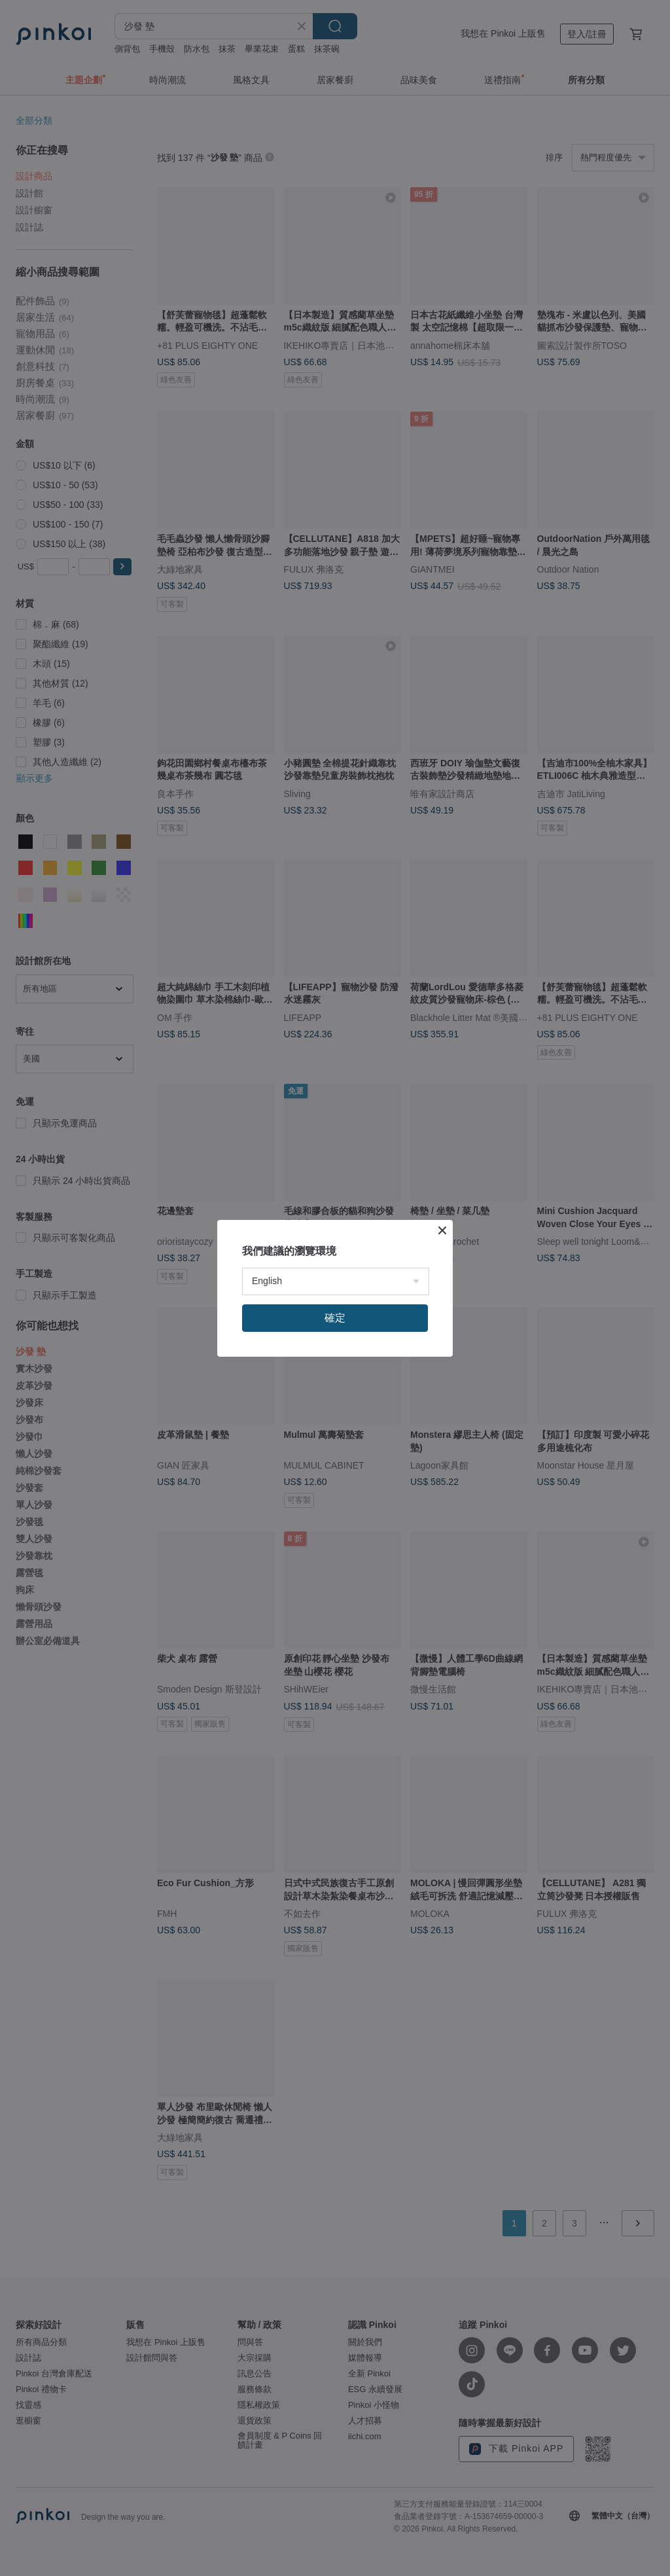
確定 (335, 1317)
